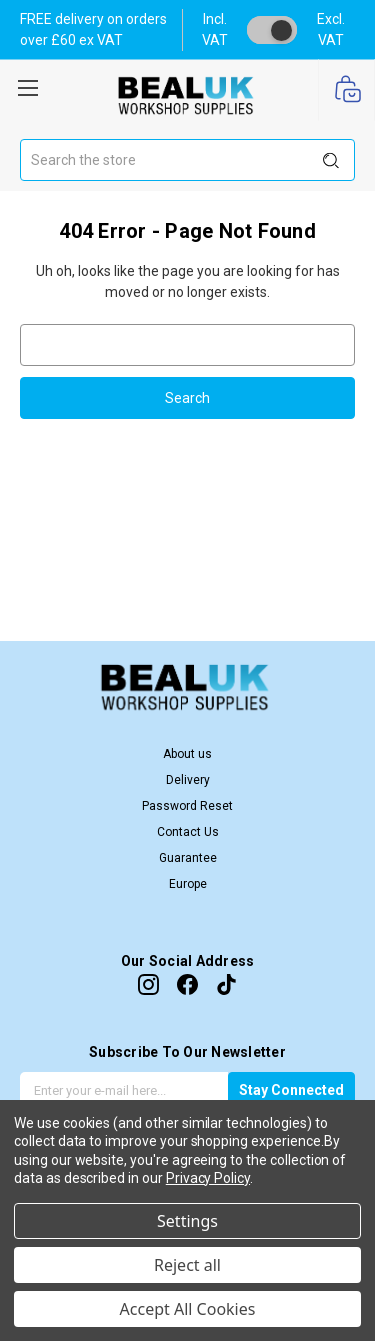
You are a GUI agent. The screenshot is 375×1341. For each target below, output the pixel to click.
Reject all (187, 1265)
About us (187, 754)
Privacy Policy (208, 1178)
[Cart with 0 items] (346, 90)
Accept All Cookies (188, 1309)
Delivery (188, 780)
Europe (188, 884)
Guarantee (188, 858)
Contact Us (188, 832)
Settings (187, 1221)
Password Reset (187, 806)
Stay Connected (291, 1090)
